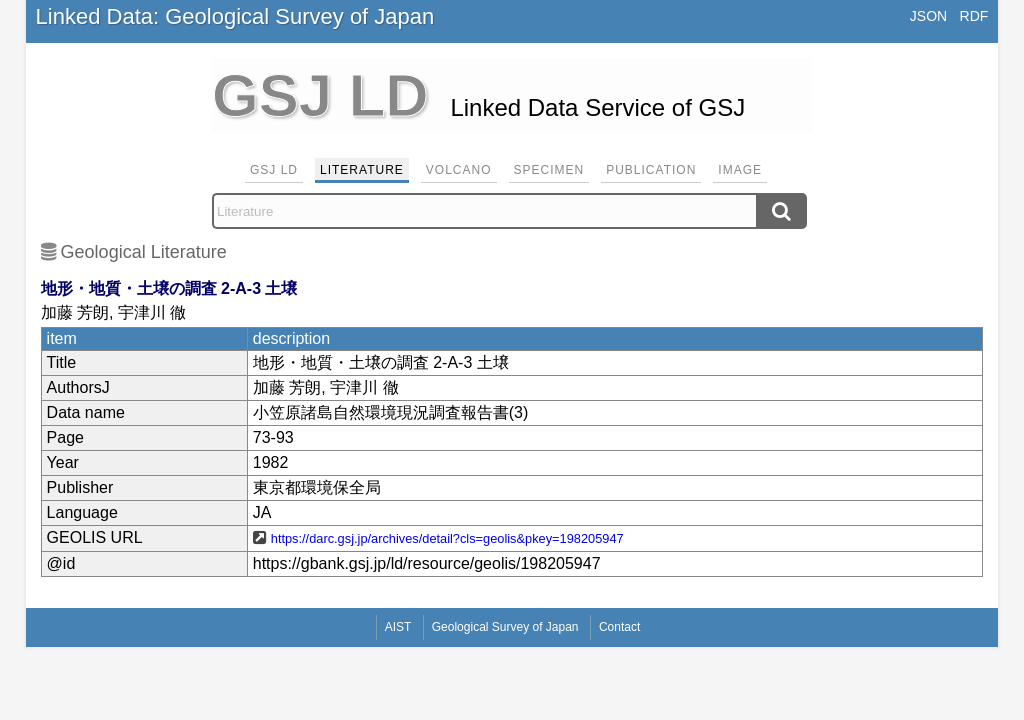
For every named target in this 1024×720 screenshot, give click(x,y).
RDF (974, 16)
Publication (651, 170)
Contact (619, 627)
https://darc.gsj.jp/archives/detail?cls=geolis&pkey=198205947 (447, 538)
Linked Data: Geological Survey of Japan (235, 16)
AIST (398, 627)
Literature (362, 170)
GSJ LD (274, 170)
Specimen (549, 170)
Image (740, 170)
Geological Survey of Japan (505, 627)
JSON (928, 16)
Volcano (459, 170)
